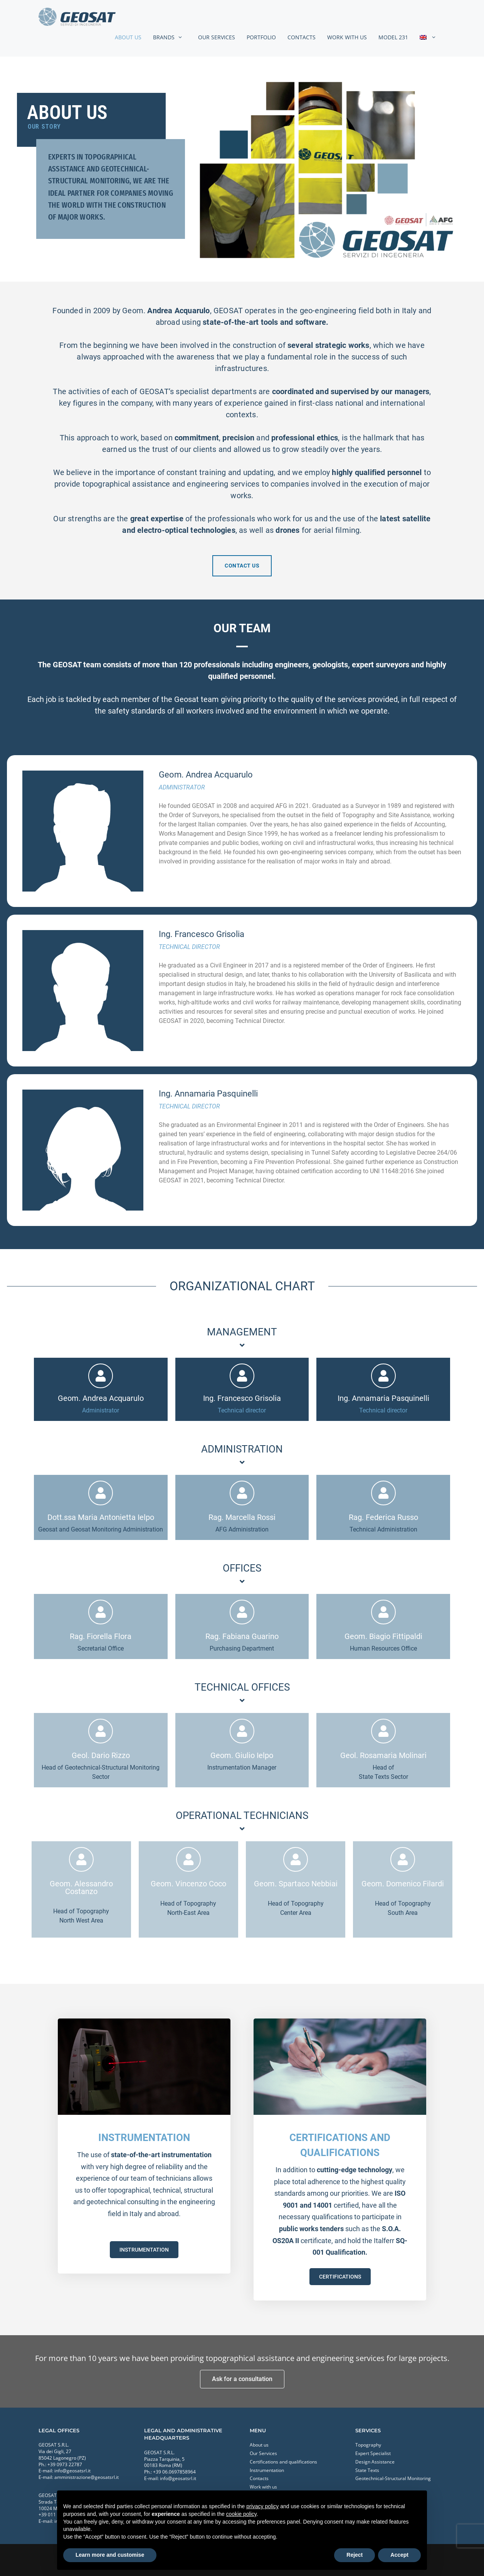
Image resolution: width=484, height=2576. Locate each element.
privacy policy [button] (262, 2506)
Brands (172, 37)
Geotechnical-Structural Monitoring (393, 2478)
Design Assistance (375, 2461)
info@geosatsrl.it (72, 2470)
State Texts (367, 2470)
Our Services (216, 37)
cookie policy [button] (241, 2514)
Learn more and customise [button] (110, 2555)
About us (128, 37)
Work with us (347, 37)
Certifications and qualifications (283, 2461)
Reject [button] (354, 2555)
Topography (368, 2445)
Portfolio (261, 37)
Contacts (301, 37)
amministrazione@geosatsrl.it (86, 2477)
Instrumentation (267, 2470)
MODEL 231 (393, 37)
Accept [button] (399, 2555)
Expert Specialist (373, 2453)
